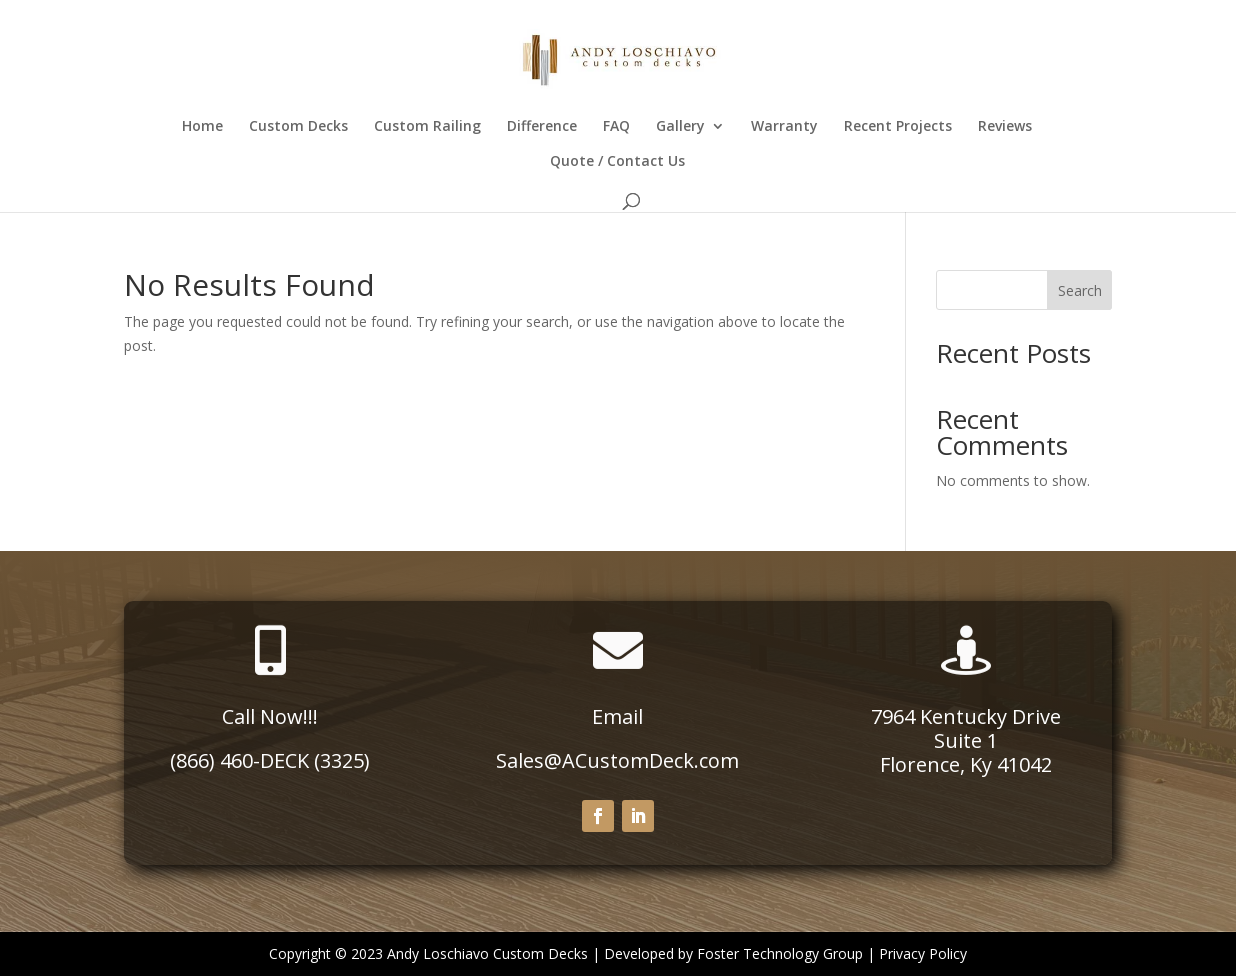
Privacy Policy (923, 953)
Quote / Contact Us (617, 162)
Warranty (784, 127)
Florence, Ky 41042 (966, 764)
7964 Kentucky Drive (966, 716)
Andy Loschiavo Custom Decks (487, 953)
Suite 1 (966, 740)
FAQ (616, 127)
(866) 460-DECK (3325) (270, 760)
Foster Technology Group (780, 953)
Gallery (680, 127)
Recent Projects (898, 127)
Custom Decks (298, 127)
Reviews (1005, 127)
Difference (542, 127)
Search (1080, 290)
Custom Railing (427, 127)
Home (202, 127)
